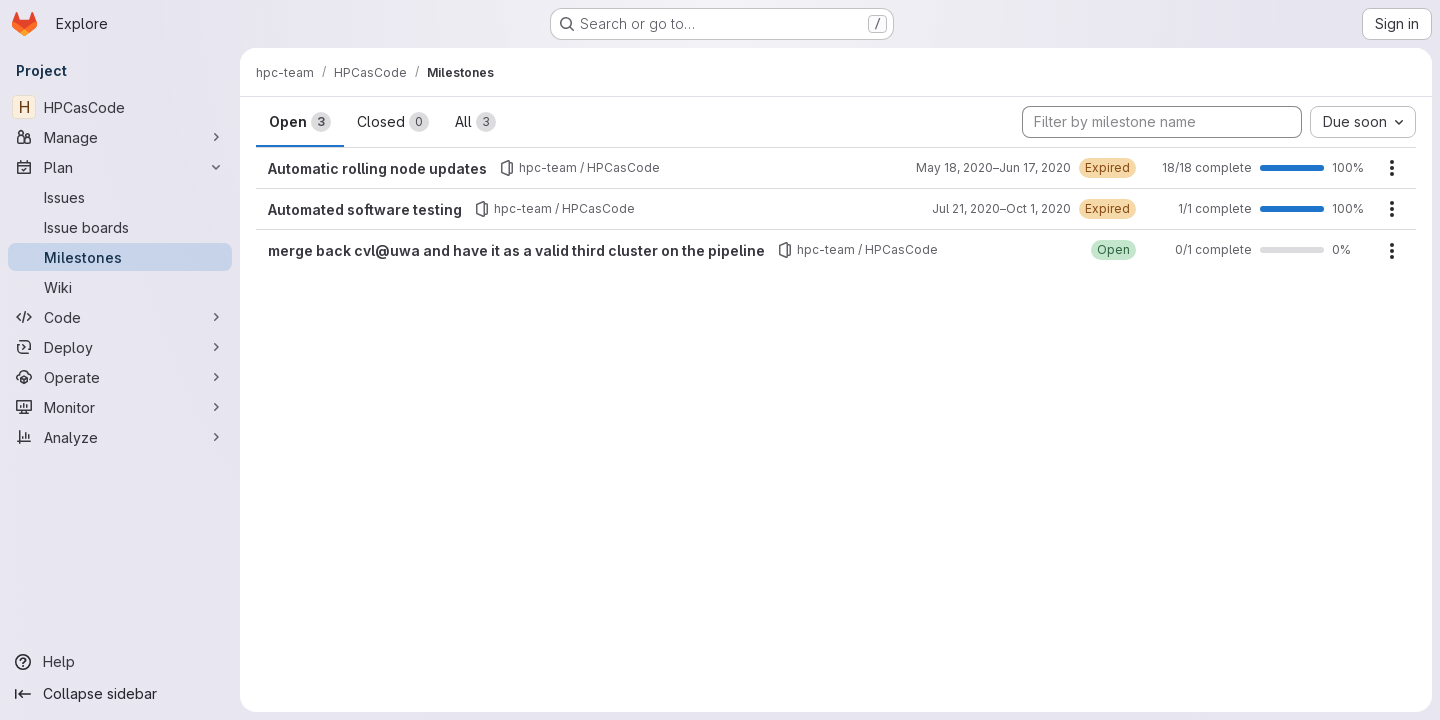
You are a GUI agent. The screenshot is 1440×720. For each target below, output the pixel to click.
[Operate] (120, 377)
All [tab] (475, 122)
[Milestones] (120, 257)
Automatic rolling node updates (377, 168)
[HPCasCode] (120, 107)
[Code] (120, 317)
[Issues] (120, 197)
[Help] (120, 662)
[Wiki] (120, 287)
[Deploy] (120, 347)
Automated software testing (365, 209)
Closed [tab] (393, 122)
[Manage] (120, 137)
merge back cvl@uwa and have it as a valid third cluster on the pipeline (516, 250)
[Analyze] (120, 437)
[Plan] (120, 167)
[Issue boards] (120, 227)
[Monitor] (120, 407)
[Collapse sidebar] (120, 694)
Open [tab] (300, 122)
